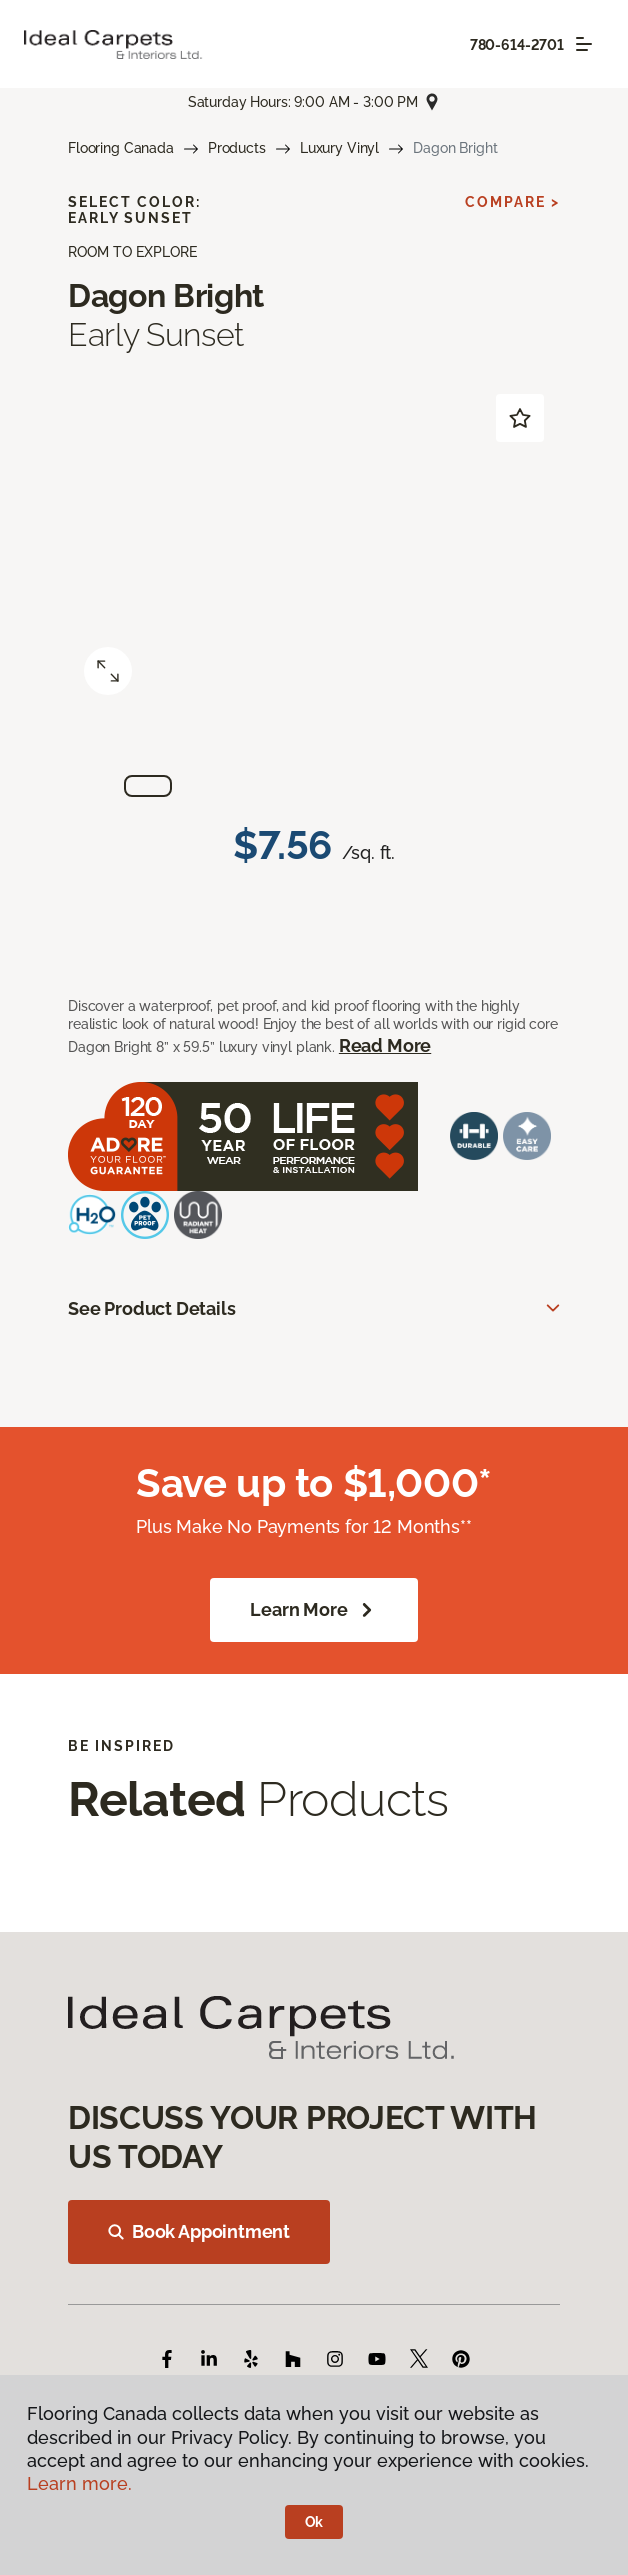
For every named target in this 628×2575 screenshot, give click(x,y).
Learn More (313, 1610)
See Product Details (152, 1308)
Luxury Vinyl (339, 148)
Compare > (512, 202)
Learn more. (79, 2483)
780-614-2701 (517, 45)
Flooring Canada (121, 148)
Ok (314, 2522)
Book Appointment (199, 2231)
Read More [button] (385, 1045)
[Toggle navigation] (584, 44)
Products (237, 148)
